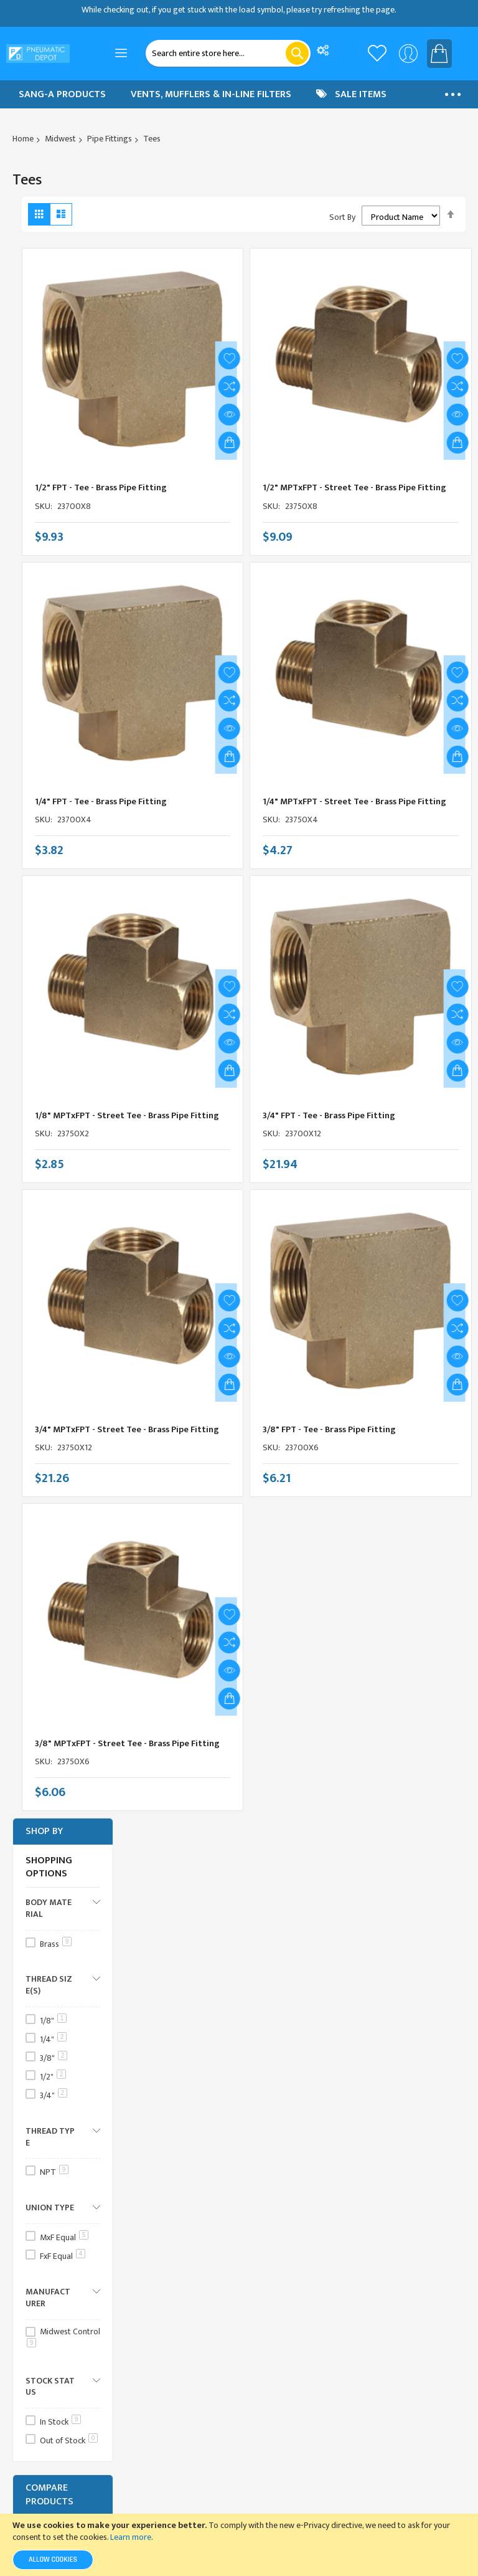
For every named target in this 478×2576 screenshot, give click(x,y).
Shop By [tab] (44, 1831)
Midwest (60, 138)
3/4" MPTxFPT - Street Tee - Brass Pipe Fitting (128, 1423)
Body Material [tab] (49, 1908)
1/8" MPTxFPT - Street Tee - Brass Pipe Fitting (127, 1109)
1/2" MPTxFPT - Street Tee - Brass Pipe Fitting (355, 481)
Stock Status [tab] (50, 2386)
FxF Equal (62, 2256)
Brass (56, 1944)
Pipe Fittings (109, 138)
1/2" (53, 2077)
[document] (239, 2545)
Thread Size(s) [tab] (49, 1984)
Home (23, 138)
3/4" (53, 2095)
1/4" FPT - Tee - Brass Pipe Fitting (101, 795)
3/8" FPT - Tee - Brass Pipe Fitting (330, 1423)
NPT (54, 2172)
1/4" (53, 2039)
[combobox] (228, 53)
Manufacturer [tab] (48, 2297)
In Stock (60, 2422)
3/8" (53, 2058)
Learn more (130, 2537)
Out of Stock (69, 2440)
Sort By (342, 217)
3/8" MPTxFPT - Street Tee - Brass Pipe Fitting (128, 1737)
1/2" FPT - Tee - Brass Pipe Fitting (101, 481)
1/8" (53, 2020)
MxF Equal (64, 2237)
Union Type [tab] (50, 2207)
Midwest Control (63, 2335)
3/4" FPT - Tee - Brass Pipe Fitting (330, 1109)
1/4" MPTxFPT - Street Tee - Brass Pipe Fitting (355, 795)
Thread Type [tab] (50, 2136)
